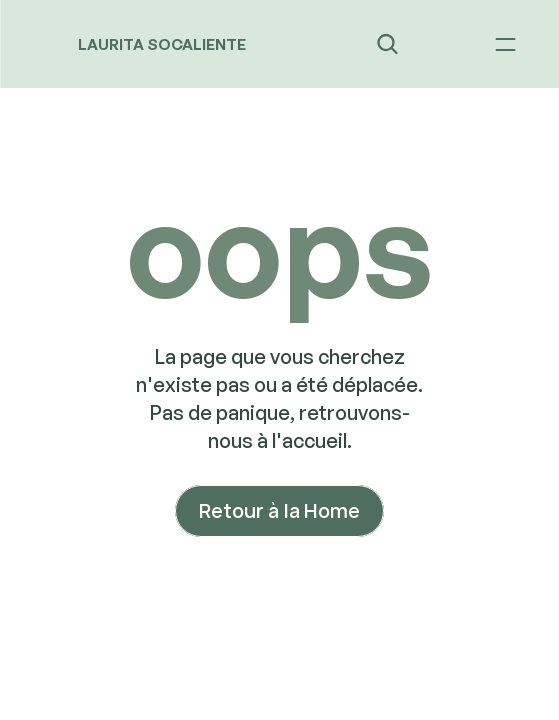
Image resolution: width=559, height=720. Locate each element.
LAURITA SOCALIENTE (162, 44)
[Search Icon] (387, 44)
